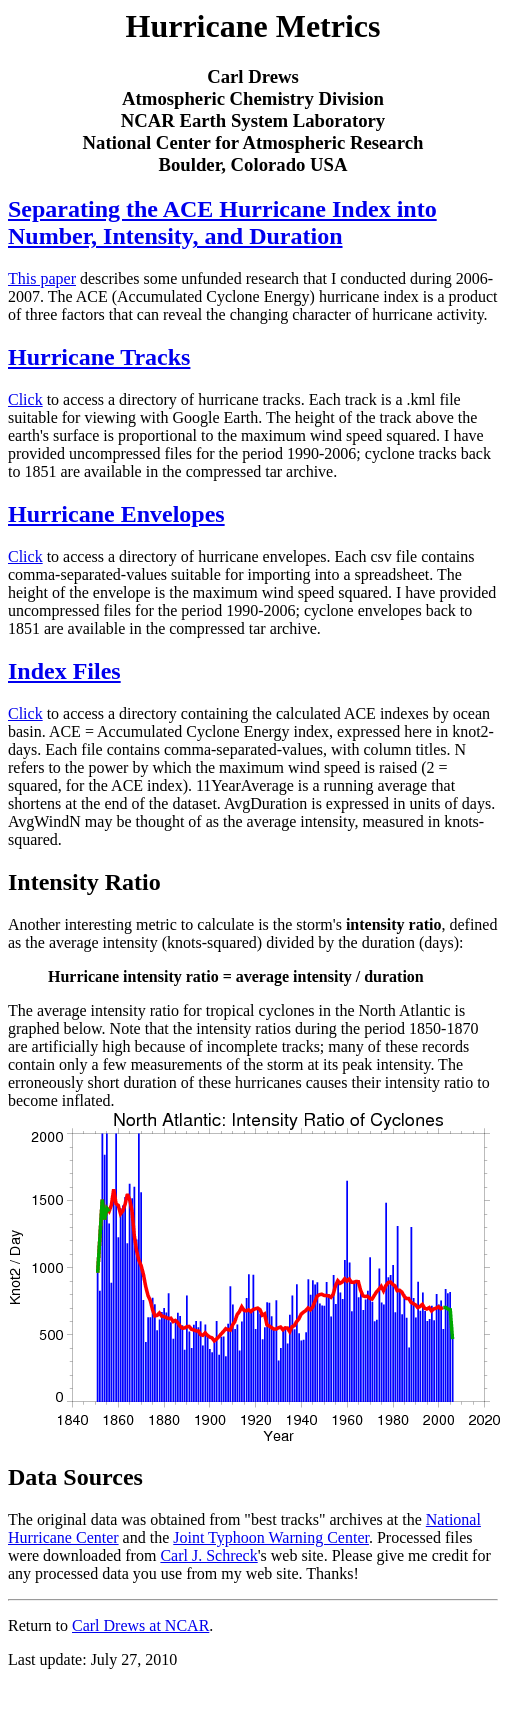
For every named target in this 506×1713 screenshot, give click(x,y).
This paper (42, 278)
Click (25, 399)
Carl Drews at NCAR (140, 1625)
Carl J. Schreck (208, 1555)
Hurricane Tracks (99, 357)
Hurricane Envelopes (116, 514)
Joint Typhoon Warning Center (271, 1537)
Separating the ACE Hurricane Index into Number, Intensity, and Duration (222, 222)
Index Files (64, 671)
